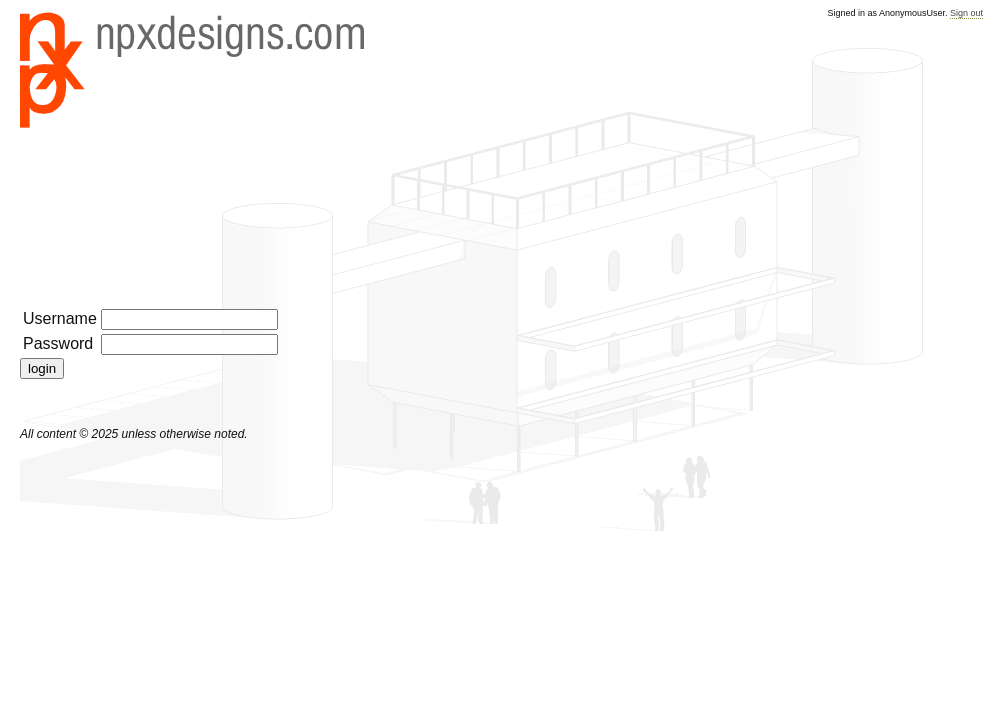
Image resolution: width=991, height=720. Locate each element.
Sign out (966, 13)
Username (60, 318)
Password (58, 343)
